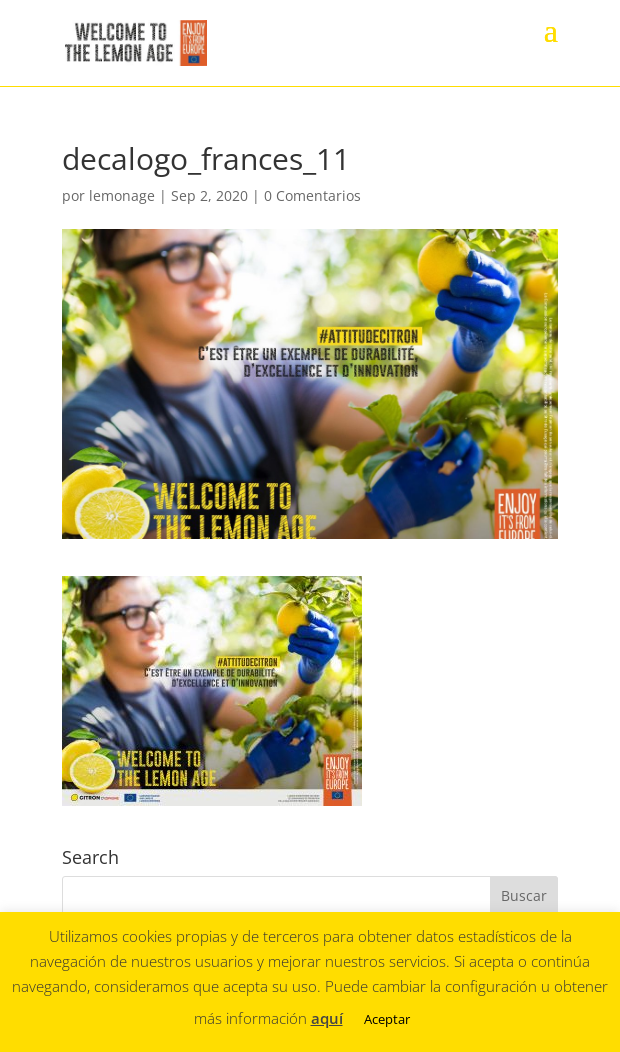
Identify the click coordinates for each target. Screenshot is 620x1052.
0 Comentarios (312, 195)
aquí (327, 1018)
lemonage (122, 195)
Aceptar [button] (387, 1019)
